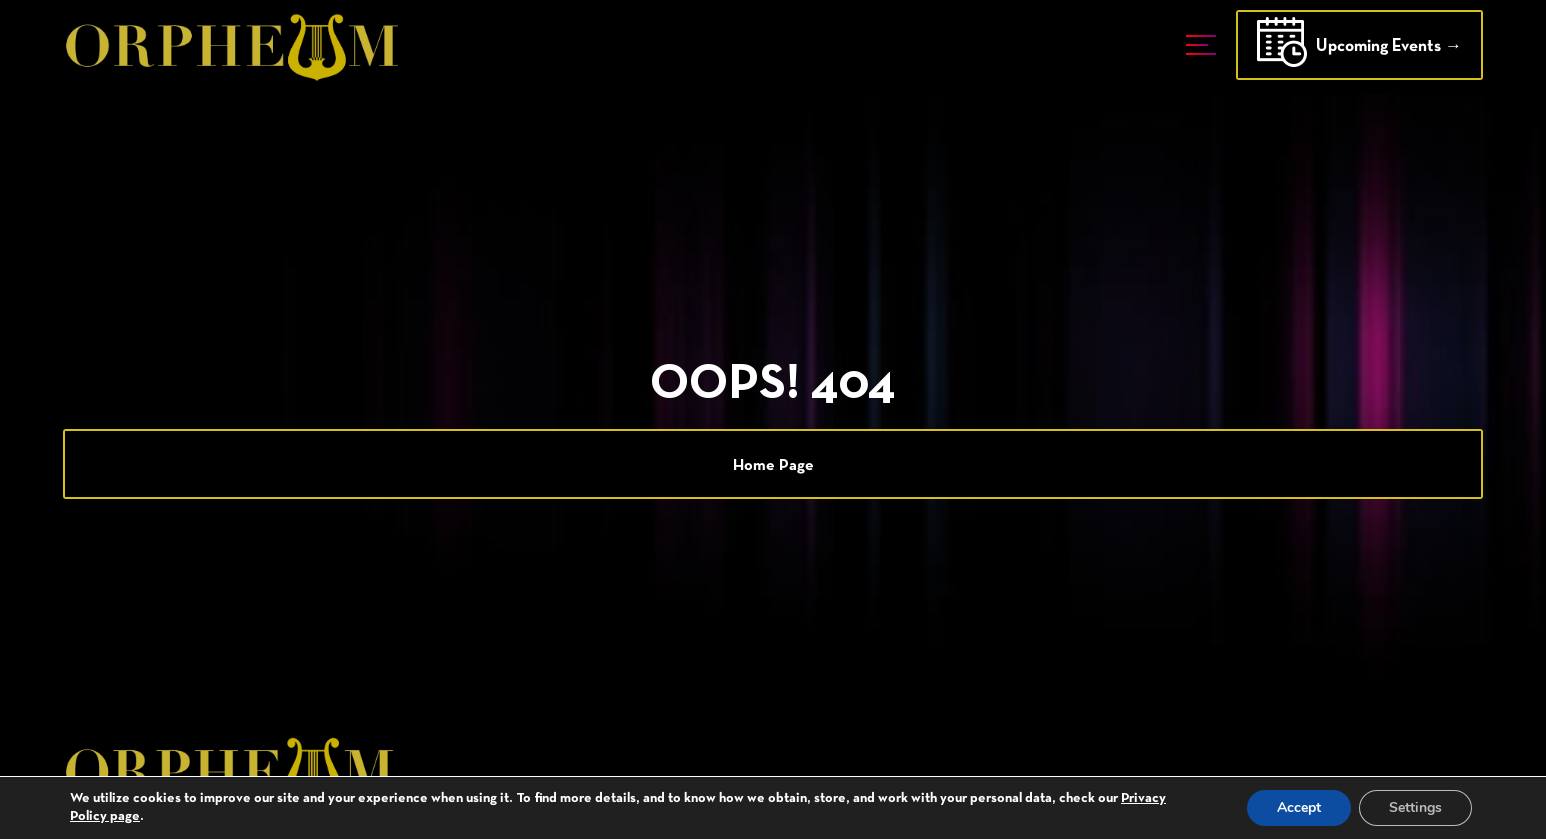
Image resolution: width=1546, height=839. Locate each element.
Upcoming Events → (1359, 48)
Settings (1415, 807)
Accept (1299, 807)
